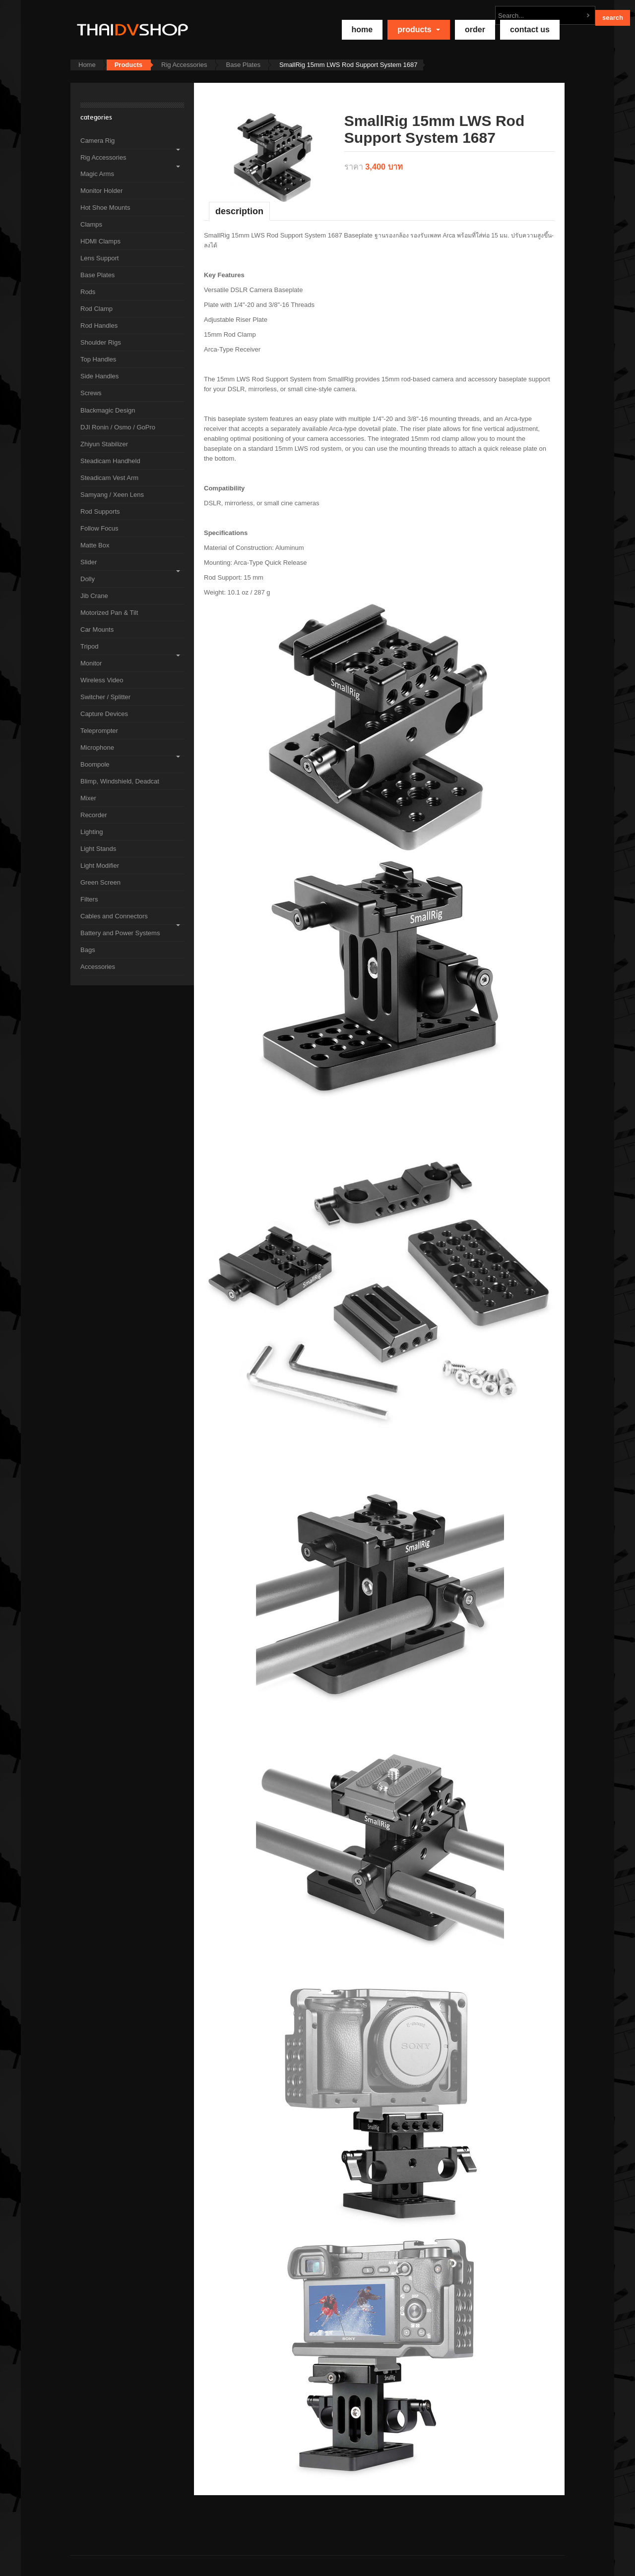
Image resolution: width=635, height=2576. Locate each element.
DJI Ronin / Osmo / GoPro (117, 427)
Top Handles (98, 359)
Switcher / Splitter (105, 697)
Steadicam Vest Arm (109, 477)
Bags (87, 950)
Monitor (91, 663)
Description (239, 211)
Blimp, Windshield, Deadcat (119, 781)
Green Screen (100, 882)
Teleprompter (99, 730)
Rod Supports (100, 511)
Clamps (91, 224)
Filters (89, 899)
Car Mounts (97, 629)
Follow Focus (99, 528)
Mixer (88, 798)
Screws (91, 393)
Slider (88, 562)
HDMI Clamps (100, 241)
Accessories (97, 966)
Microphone (97, 747)
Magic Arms (97, 174)
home (362, 29)
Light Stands (98, 848)
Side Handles (99, 376)
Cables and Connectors (114, 916)
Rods (87, 292)
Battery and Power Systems (120, 933)
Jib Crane (94, 595)
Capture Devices (104, 714)
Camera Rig (97, 140)
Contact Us (530, 29)
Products (418, 29)
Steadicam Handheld (110, 461)
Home (87, 64)
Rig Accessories (184, 64)
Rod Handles (99, 325)
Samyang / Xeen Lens (112, 494)
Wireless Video (101, 680)
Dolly (87, 579)
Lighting (91, 832)
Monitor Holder (101, 190)
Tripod (89, 646)
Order (475, 29)
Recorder (93, 815)
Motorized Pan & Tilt (109, 612)
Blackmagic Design (107, 410)
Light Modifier (99, 865)
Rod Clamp (96, 308)
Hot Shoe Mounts (105, 207)
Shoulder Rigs (100, 342)
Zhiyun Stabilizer (104, 444)
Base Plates (243, 64)
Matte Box (95, 545)
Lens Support (99, 258)
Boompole (95, 764)
